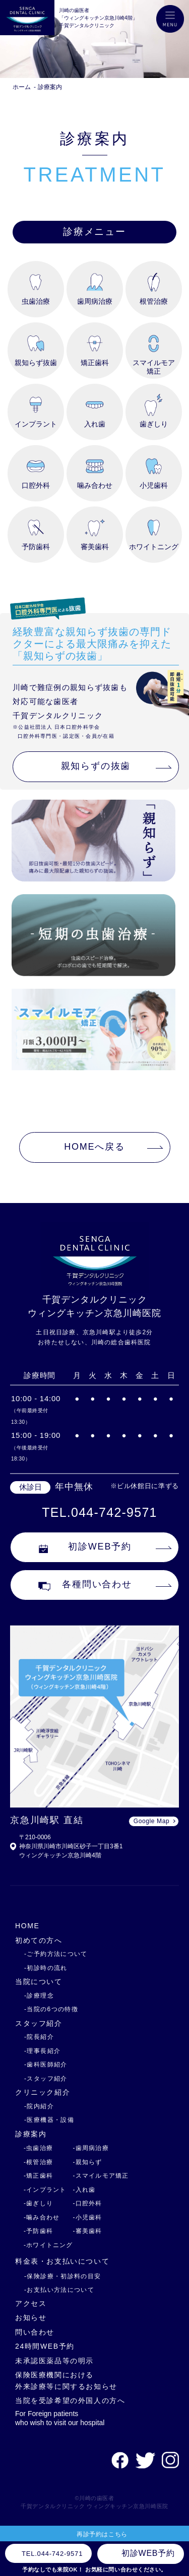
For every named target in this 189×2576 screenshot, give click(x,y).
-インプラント (45, 2189)
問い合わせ (34, 2332)
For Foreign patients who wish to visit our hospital (59, 2418)
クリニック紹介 (42, 2092)
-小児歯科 (87, 2217)
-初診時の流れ (46, 1967)
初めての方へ (38, 1940)
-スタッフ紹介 (46, 2078)
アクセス (30, 2303)
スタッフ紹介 (38, 2023)
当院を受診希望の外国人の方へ (70, 2400)
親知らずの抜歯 (96, 766)
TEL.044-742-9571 (99, 1512)
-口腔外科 (87, 2203)
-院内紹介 (39, 2106)
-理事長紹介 (42, 2050)
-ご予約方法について (56, 1953)
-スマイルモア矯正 (101, 2175)
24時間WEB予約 (45, 2346)
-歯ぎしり (38, 2203)
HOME (27, 1926)
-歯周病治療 (91, 2148)
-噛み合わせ (41, 2217)
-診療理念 (39, 1995)
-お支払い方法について (59, 2289)
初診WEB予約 (85, 1547)
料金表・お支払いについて (62, 2261)
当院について (38, 1982)
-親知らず (87, 2162)
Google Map (151, 1821)
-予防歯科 (38, 2231)
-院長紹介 (39, 2036)
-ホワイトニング (48, 2245)
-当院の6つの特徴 (51, 2009)
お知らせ (30, 2317)
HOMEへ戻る (94, 1147)
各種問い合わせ (85, 1585)
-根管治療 (38, 2162)
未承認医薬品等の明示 (54, 2361)
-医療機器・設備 (49, 2119)
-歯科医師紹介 (46, 2064)
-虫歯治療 (38, 2148)
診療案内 (50, 87)
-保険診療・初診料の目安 (62, 2276)
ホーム (22, 87)
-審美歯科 (87, 2231)
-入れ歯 (84, 2189)
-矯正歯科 (38, 2175)
